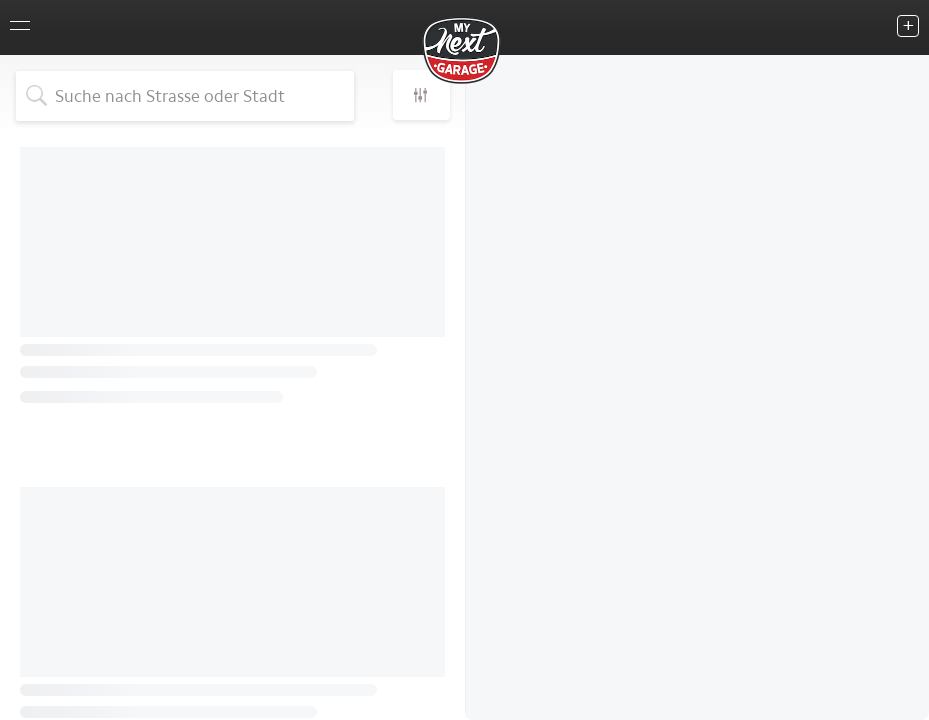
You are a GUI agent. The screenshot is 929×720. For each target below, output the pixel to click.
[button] (421, 95)
